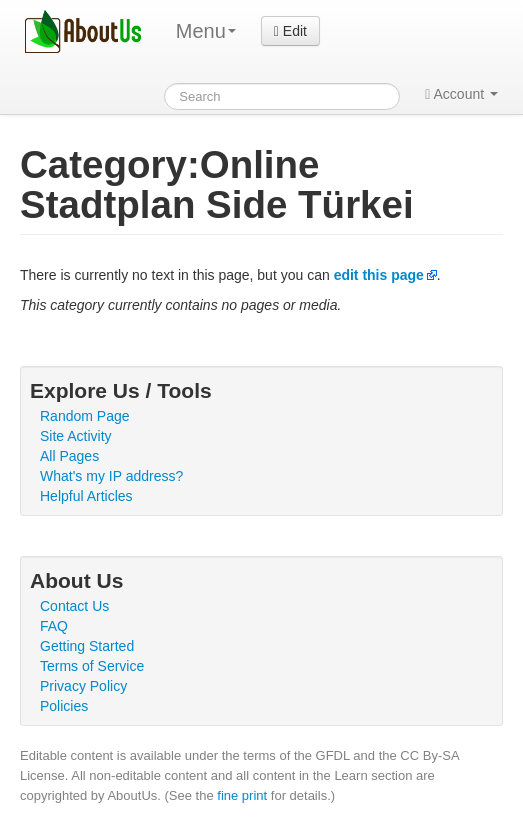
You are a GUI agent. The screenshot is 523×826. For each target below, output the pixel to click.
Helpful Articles (86, 496)
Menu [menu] (206, 31)
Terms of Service (92, 666)
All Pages (69, 456)
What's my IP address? (111, 476)
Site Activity (76, 436)
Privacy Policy (83, 686)
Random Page (85, 416)
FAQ (54, 626)
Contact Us (74, 606)
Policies (64, 706)
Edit (290, 31)
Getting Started (87, 646)
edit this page (379, 275)
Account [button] (461, 94)
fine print (242, 795)
